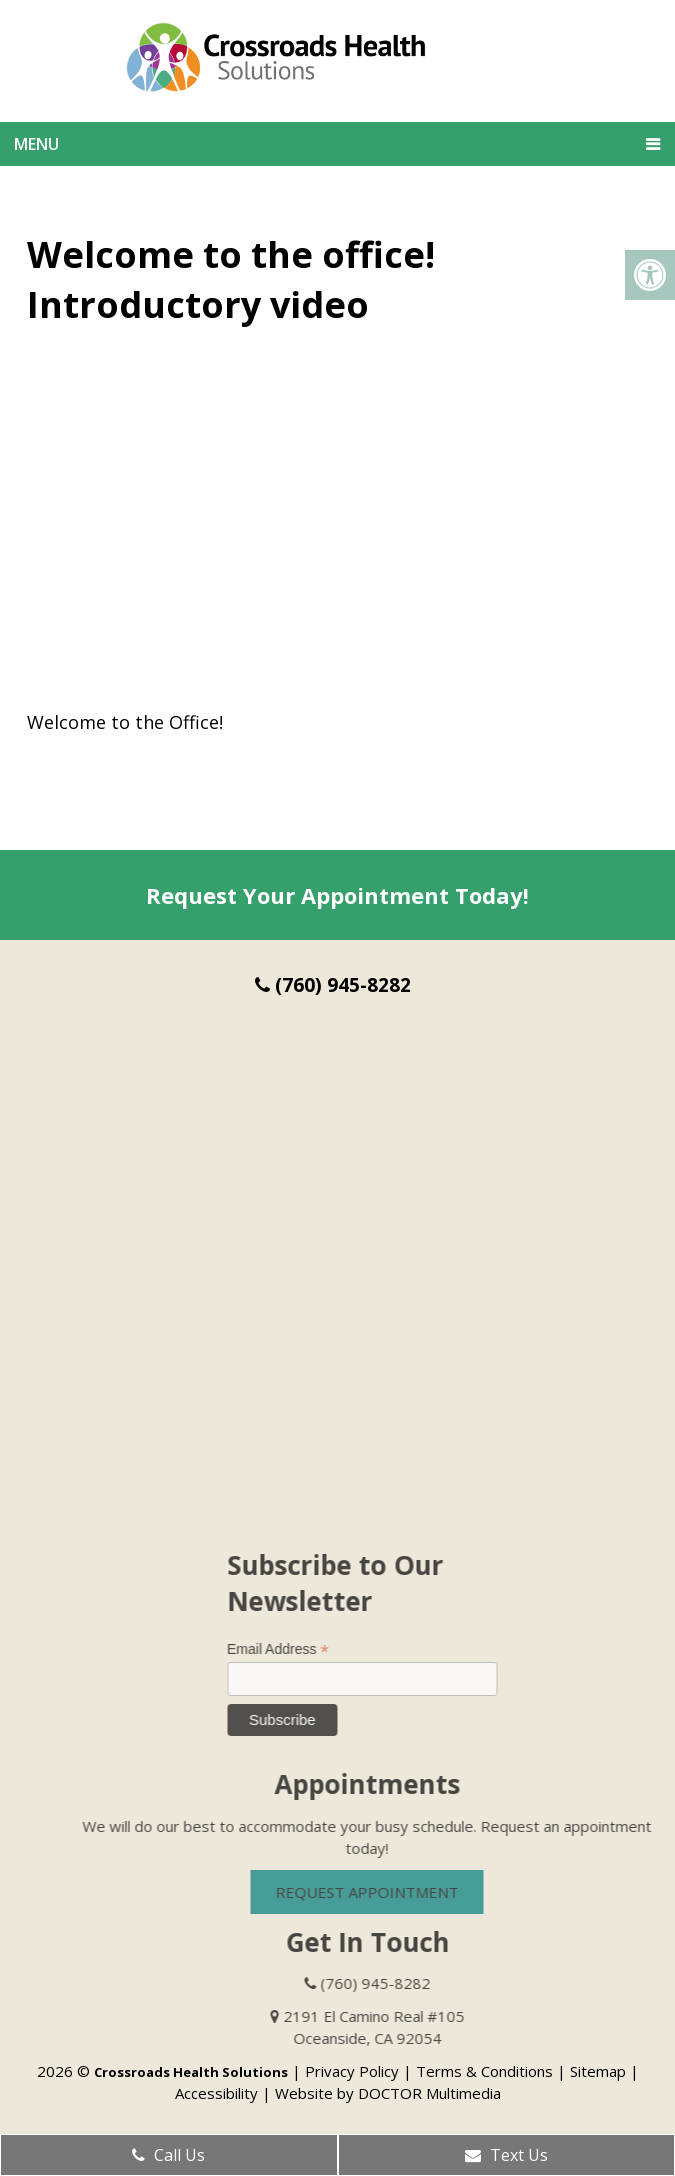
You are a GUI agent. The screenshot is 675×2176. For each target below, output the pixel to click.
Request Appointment (386, 1892)
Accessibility (216, 2093)
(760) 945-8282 (333, 985)
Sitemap (598, 2071)
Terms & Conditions (484, 2071)
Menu (36, 144)
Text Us (506, 2155)
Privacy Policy (352, 2071)
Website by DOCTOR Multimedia (388, 2093)
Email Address (297, 1649)
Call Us (168, 2155)
